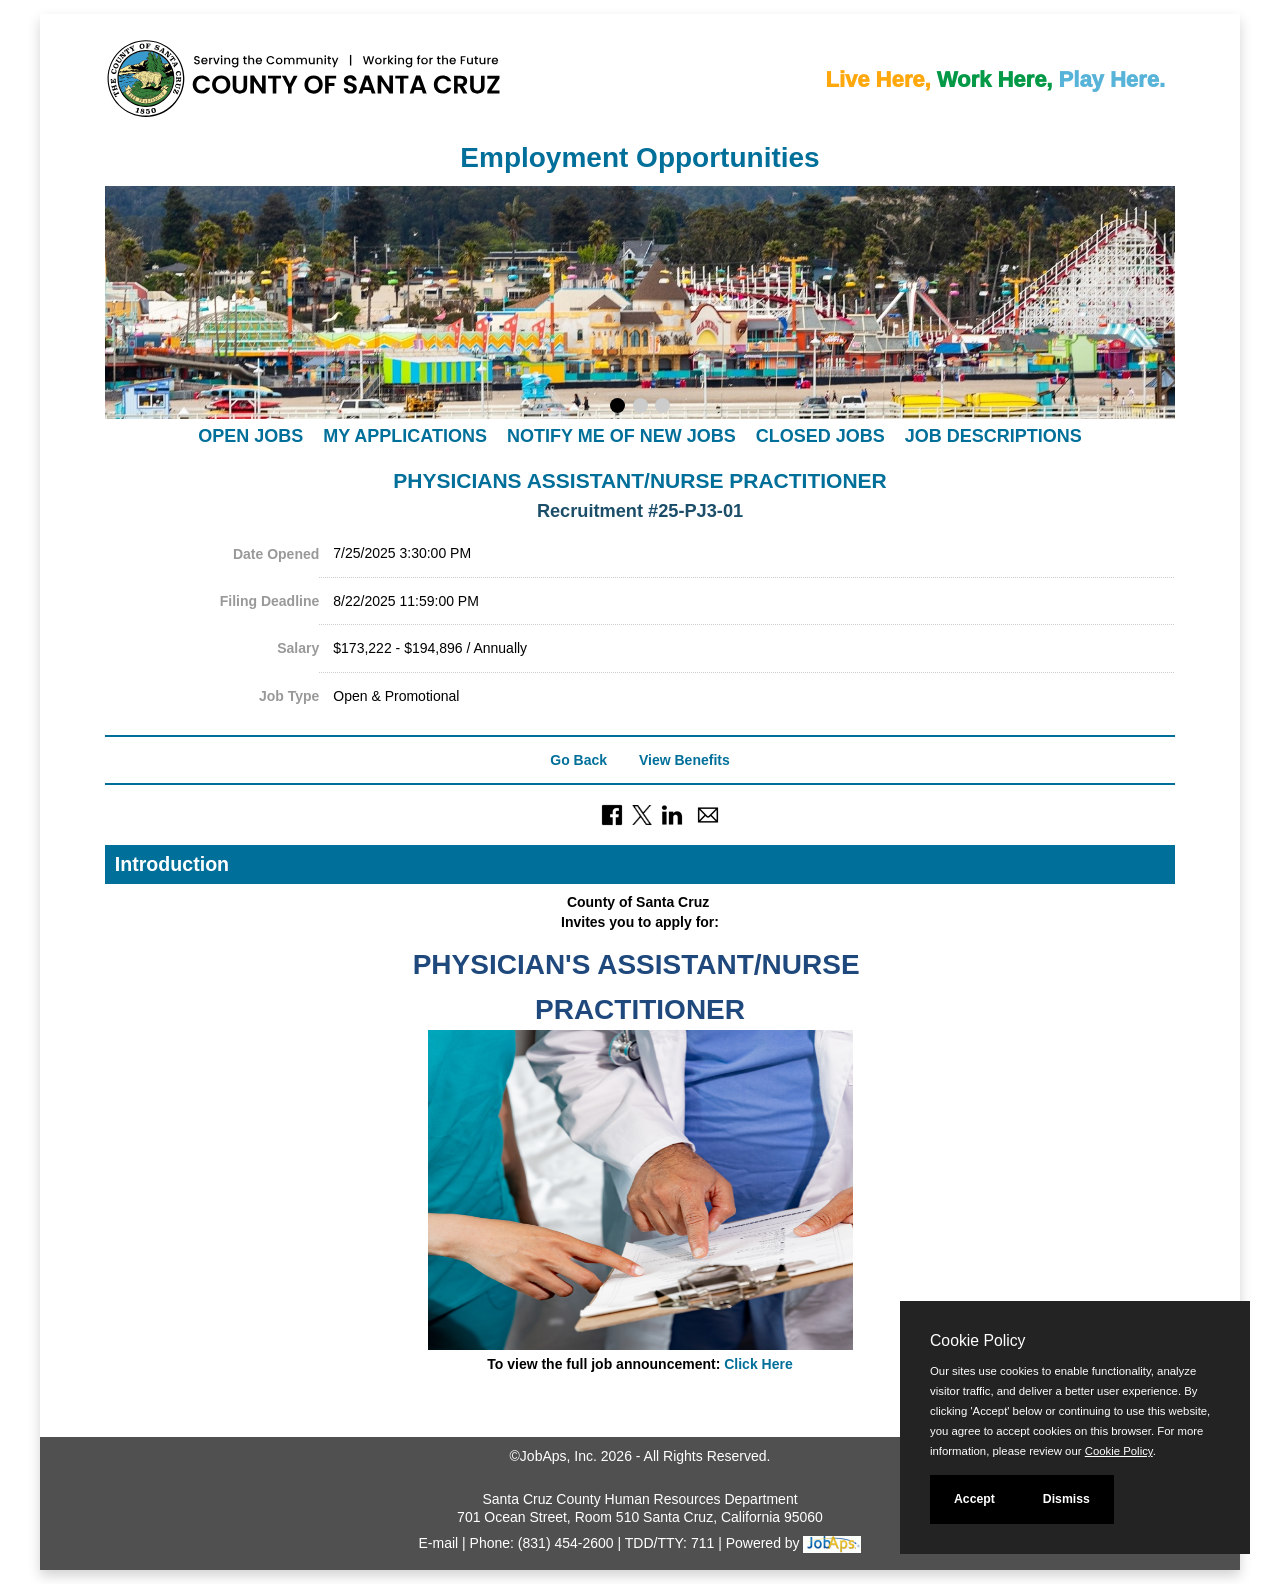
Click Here (758, 1364)
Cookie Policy (977, 1340)
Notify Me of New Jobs (621, 436)
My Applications (405, 436)
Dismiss (1066, 1499)
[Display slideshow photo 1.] (617, 408)
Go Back (578, 760)
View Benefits (684, 760)
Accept (974, 1499)
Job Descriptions (993, 436)
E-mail (439, 1543)
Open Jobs (250, 436)
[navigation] (640, 435)
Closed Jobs (820, 436)
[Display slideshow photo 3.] (662, 408)
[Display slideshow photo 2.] (640, 408)
